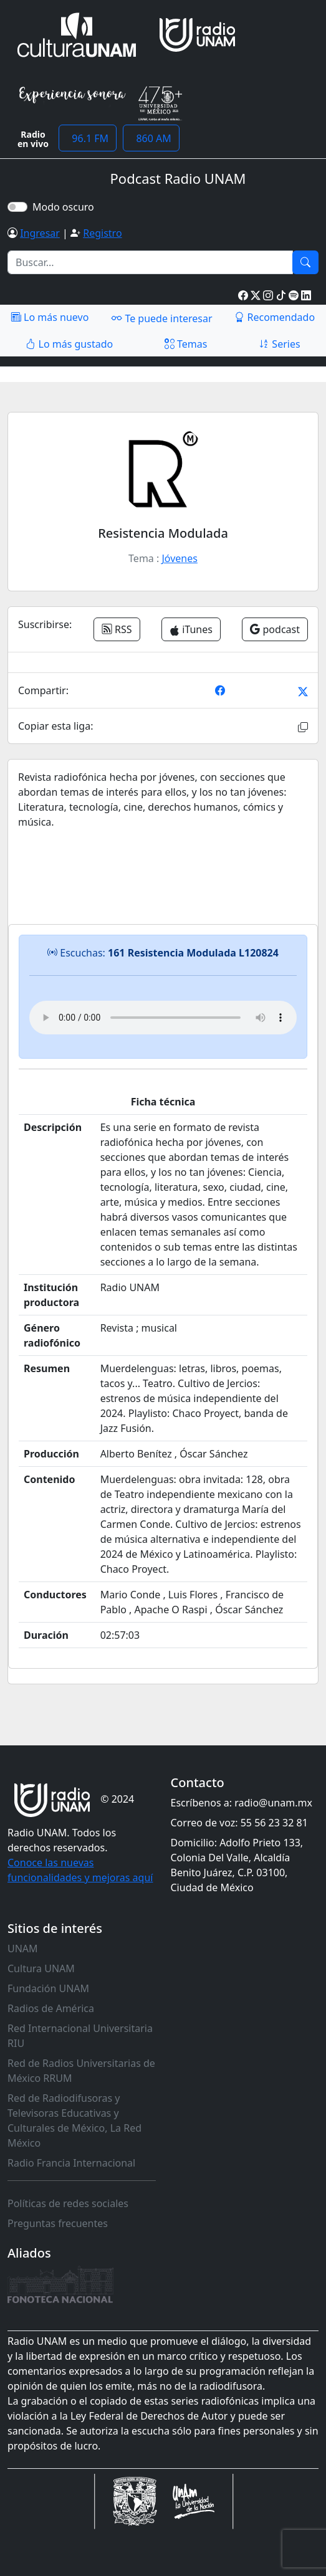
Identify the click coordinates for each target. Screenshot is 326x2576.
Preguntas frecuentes (57, 2223)
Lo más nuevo (50, 317)
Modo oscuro (65, 207)
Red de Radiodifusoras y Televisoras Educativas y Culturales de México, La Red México (74, 2120)
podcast (275, 629)
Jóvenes (179, 558)
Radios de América (50, 2008)
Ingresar (40, 233)
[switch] (17, 207)
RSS (117, 629)
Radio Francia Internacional (71, 2163)
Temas (186, 344)
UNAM (22, 1948)
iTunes (191, 629)
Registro (102, 233)
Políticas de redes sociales (67, 2203)
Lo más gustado (69, 344)
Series (279, 344)
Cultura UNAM (41, 1968)
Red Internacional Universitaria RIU (80, 2035)
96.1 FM (87, 138)
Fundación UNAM (48, 1988)
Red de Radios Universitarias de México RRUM (81, 2070)
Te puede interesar (161, 317)
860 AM (151, 138)
